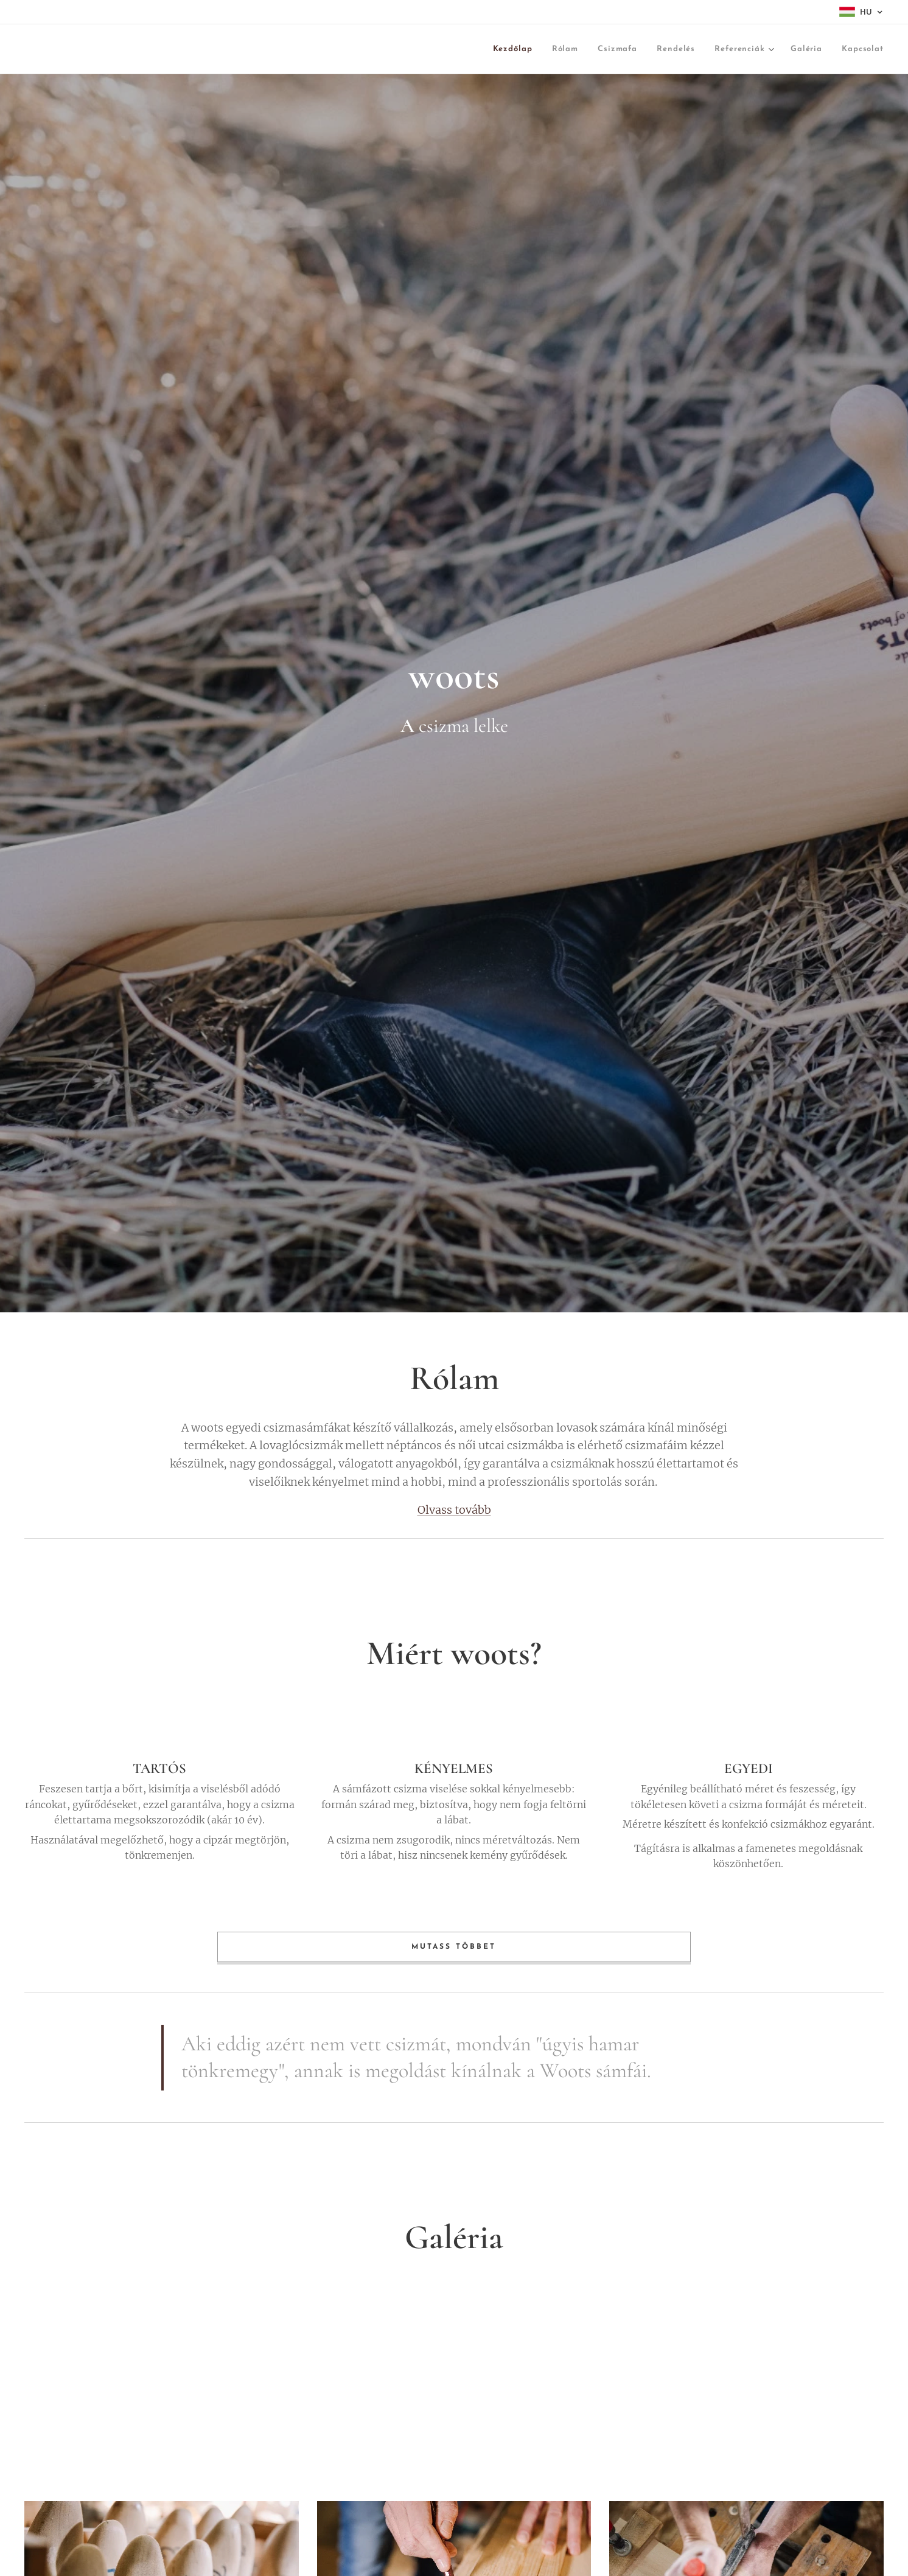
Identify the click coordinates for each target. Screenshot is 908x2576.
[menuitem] (417, 49)
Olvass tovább (454, 1510)
